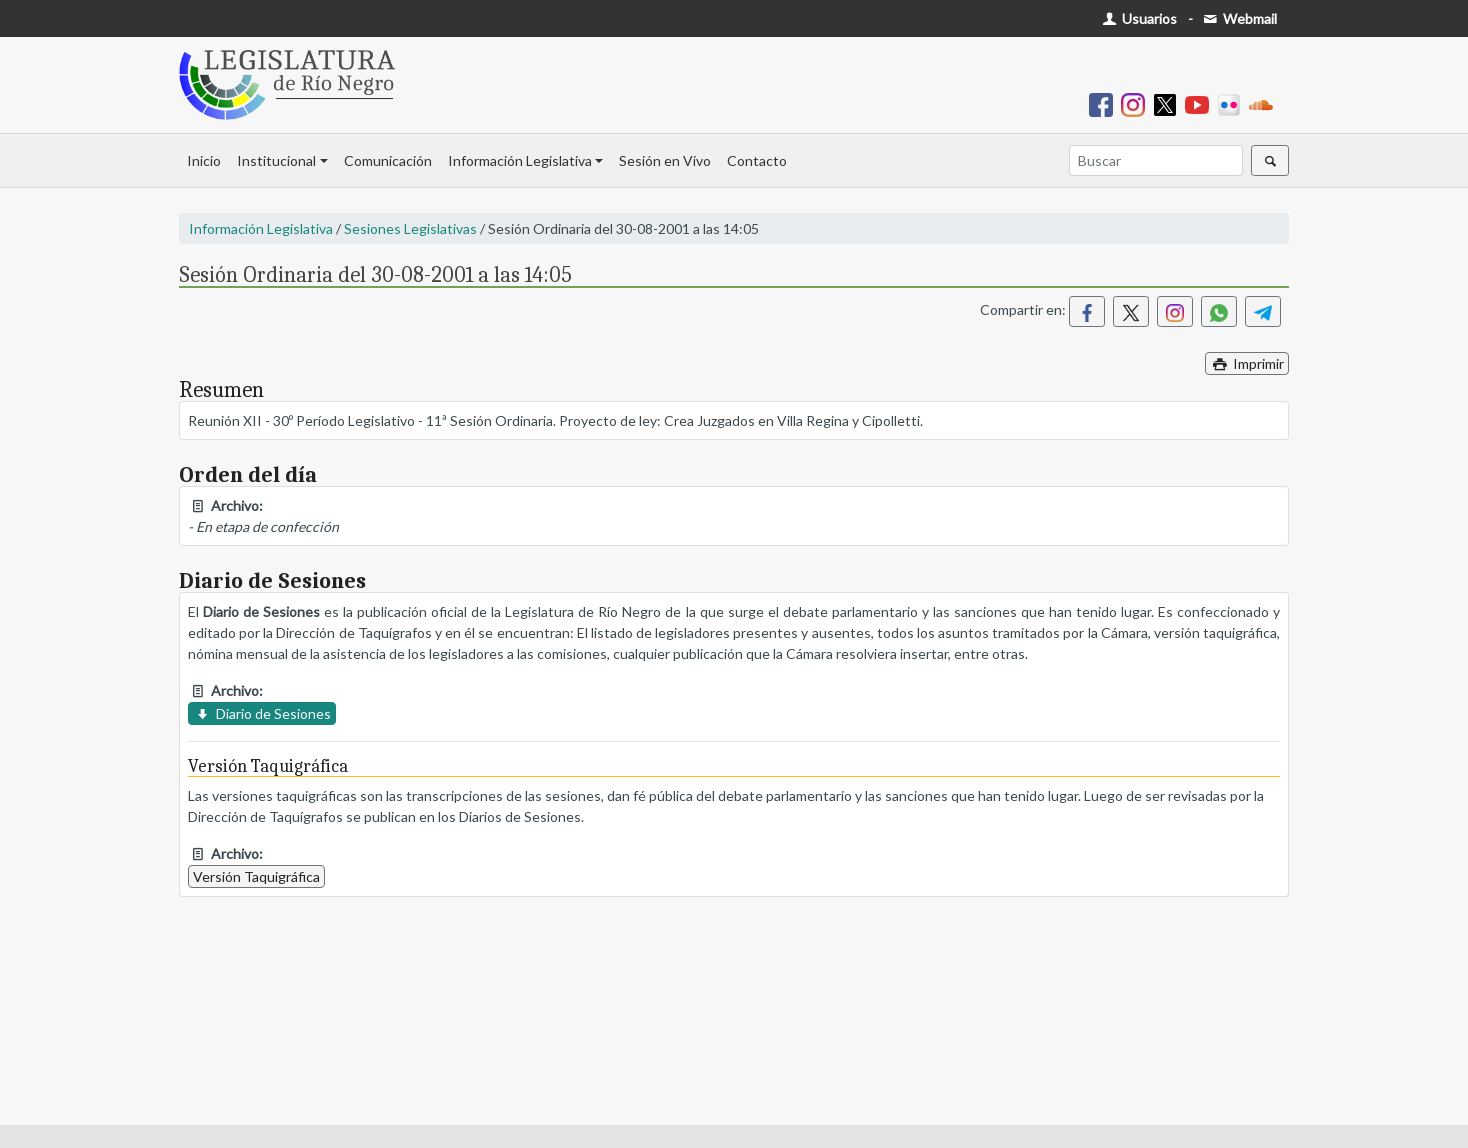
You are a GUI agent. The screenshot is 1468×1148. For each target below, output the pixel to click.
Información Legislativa (520, 160)
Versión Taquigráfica (256, 876)
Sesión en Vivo (665, 160)
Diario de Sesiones (262, 713)
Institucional (276, 160)
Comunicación (388, 160)
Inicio (204, 160)
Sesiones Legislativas (410, 228)
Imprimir (1247, 363)
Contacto (757, 160)
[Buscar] (1156, 160)
